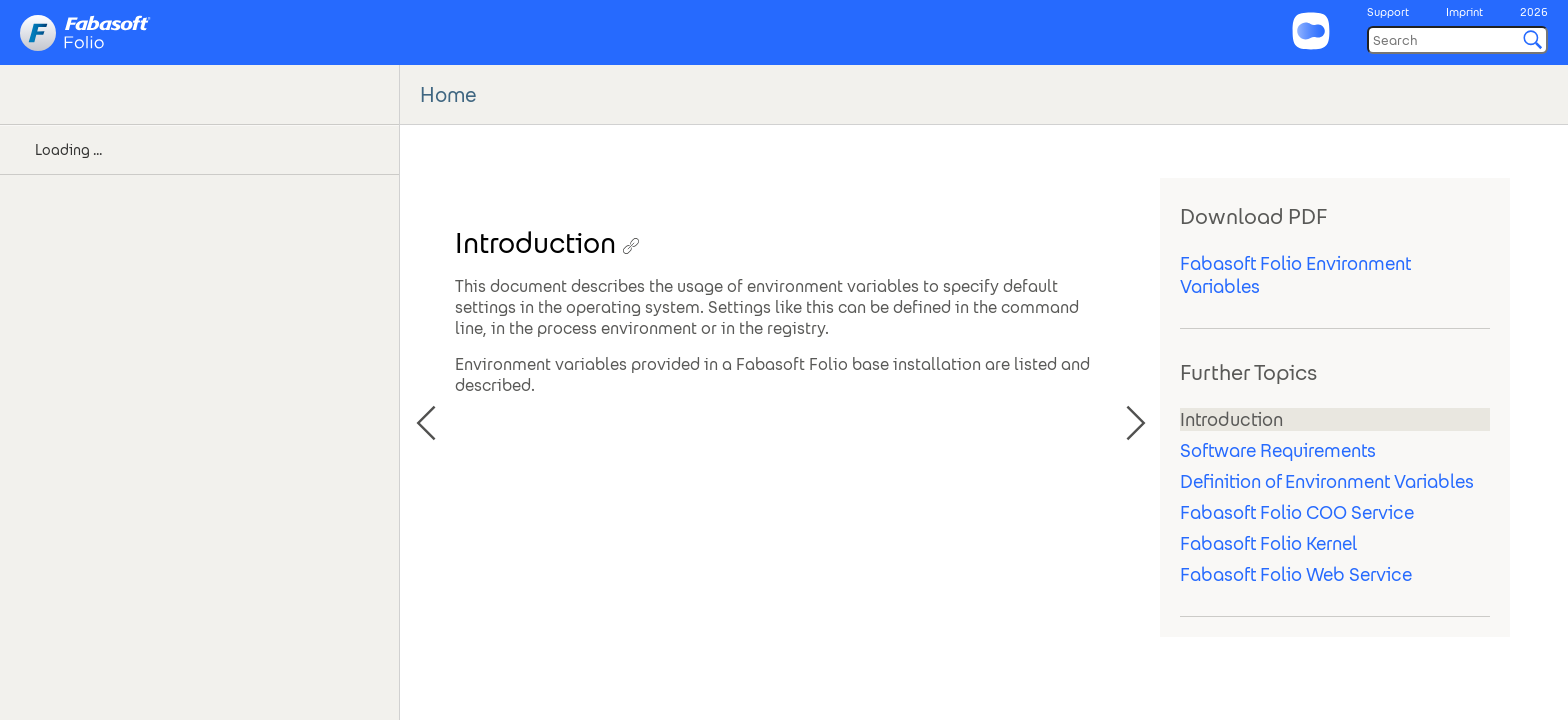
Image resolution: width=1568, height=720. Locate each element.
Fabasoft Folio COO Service (1297, 512)
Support (1388, 12)
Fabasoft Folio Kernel (1268, 543)
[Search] (1457, 40)
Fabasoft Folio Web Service (1296, 574)
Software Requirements (1278, 450)
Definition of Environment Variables (1327, 481)
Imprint (1464, 12)
